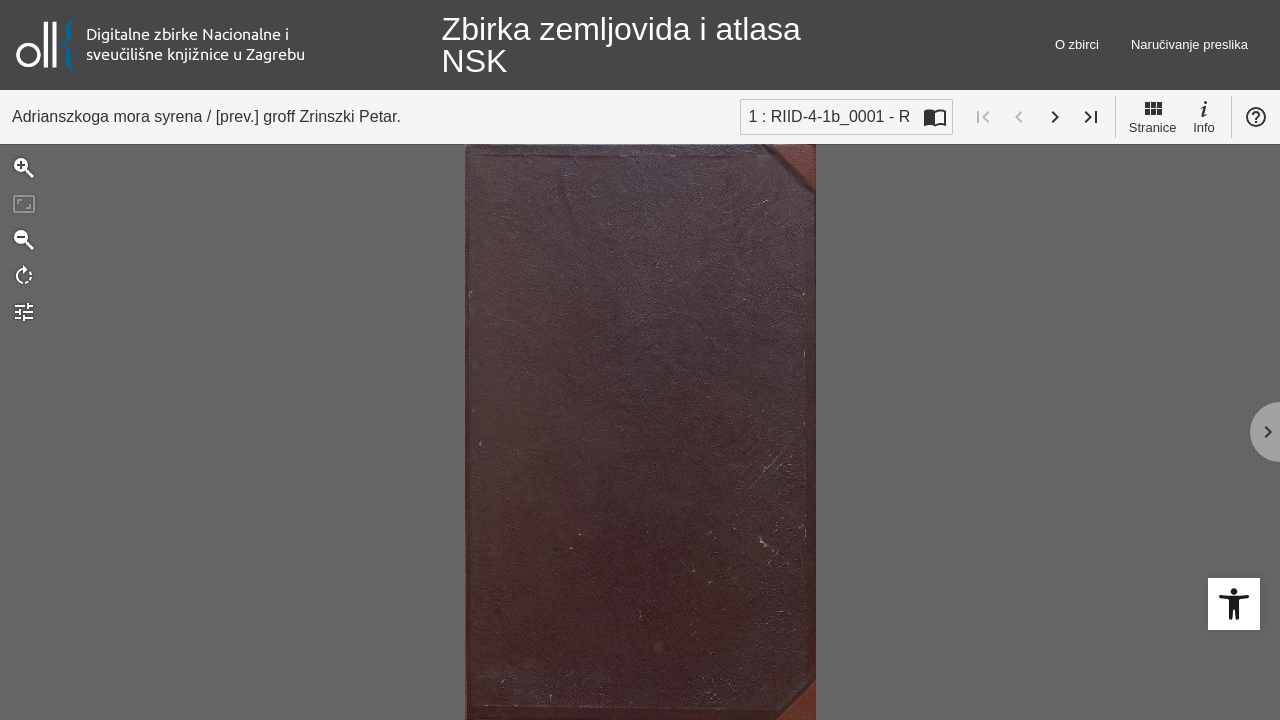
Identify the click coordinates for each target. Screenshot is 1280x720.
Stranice (1153, 116)
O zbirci (1077, 44)
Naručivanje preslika (1189, 44)
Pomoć (1256, 117)
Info (1204, 116)
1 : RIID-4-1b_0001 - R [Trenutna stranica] (829, 116)
